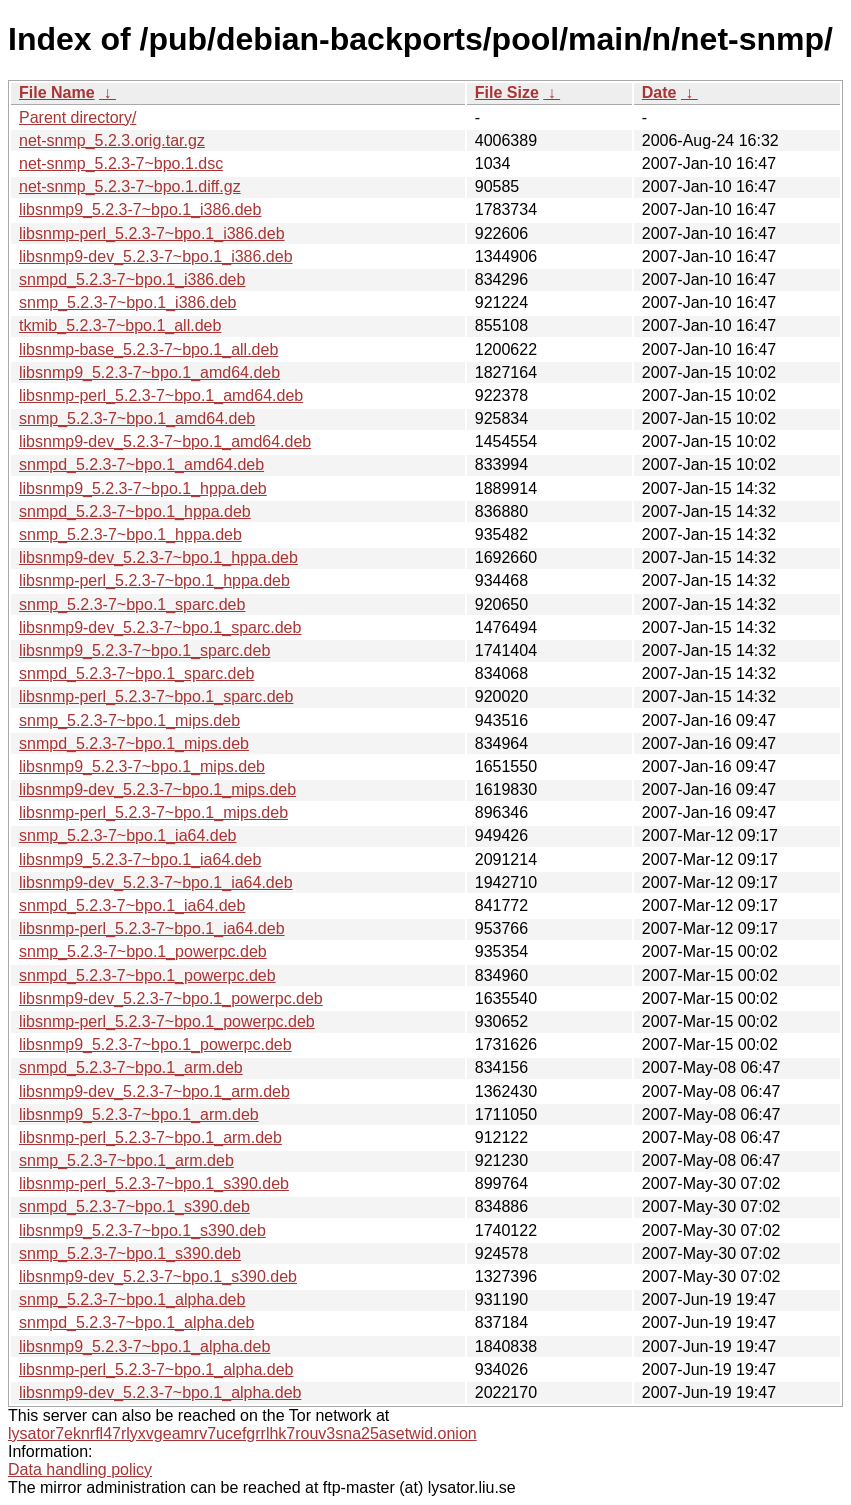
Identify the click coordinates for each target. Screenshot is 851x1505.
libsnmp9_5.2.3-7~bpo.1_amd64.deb (149, 372)
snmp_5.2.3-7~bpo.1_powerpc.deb (143, 951)
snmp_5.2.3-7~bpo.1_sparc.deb (132, 604)
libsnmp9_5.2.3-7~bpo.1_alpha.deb (144, 1346)
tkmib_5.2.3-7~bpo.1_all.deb (120, 325)
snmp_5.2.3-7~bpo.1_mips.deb (129, 720)
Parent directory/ (77, 117)
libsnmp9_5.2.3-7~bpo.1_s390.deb (142, 1230)
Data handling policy (80, 1469)
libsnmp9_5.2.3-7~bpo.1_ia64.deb (140, 859)
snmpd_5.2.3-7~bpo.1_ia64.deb (132, 905)
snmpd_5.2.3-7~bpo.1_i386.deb (132, 279)
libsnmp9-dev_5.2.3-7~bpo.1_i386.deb (156, 256)
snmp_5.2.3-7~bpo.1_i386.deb (128, 302)
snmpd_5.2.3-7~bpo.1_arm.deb (131, 1067)
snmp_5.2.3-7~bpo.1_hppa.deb (130, 534)
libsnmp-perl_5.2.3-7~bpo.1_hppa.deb (154, 580)
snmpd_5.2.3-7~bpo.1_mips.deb (134, 743)
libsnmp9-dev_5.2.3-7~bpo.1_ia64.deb (156, 882)
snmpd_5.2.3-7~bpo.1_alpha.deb (136, 1322)
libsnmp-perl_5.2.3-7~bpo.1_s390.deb (154, 1183)
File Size (507, 92)
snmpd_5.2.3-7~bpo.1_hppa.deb (135, 511)
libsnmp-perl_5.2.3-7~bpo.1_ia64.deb (152, 928)
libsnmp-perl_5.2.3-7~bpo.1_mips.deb (153, 812)
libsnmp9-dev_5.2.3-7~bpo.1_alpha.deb (160, 1392)
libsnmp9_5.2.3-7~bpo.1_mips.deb (142, 766)
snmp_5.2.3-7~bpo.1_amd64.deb (137, 418)
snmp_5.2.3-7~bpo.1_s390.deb (130, 1253)
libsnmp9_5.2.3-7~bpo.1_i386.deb (140, 209)
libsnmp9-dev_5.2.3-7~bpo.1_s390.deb (158, 1276)
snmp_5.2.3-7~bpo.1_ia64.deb (128, 835)
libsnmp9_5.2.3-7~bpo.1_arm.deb (139, 1114)
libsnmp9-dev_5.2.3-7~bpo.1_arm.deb (154, 1091)
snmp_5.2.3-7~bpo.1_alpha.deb (132, 1299)
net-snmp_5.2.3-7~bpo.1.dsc (121, 163)
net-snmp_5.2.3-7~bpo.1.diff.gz (130, 186)
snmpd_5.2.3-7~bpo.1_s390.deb (134, 1206)
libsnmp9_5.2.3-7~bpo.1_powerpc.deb (155, 1044)
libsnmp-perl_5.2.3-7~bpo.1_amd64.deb (161, 395)
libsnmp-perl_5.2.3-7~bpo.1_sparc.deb (156, 696)
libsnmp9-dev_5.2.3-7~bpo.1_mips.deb (157, 789)
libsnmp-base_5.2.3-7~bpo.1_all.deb (148, 349)
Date (659, 92)
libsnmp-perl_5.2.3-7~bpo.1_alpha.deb (156, 1369)
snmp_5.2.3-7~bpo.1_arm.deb (126, 1160)
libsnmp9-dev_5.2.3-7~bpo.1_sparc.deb (160, 627)
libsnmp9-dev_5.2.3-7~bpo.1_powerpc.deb (171, 998)
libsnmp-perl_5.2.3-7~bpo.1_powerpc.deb (167, 1021)
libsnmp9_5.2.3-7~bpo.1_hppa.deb (143, 488)
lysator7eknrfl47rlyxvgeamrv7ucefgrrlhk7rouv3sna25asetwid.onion (242, 1433)
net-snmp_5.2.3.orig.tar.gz (112, 140)
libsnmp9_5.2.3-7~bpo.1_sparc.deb (144, 650)
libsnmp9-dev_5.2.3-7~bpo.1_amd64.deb (165, 441)
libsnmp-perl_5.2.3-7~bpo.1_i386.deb (152, 233)
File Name (57, 92)
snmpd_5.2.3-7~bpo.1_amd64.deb (141, 464)
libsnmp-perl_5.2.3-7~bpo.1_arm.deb (150, 1137)
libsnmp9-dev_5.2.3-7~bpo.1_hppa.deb (158, 557)
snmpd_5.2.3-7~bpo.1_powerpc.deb (147, 975)
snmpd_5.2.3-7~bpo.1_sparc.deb (136, 673)
